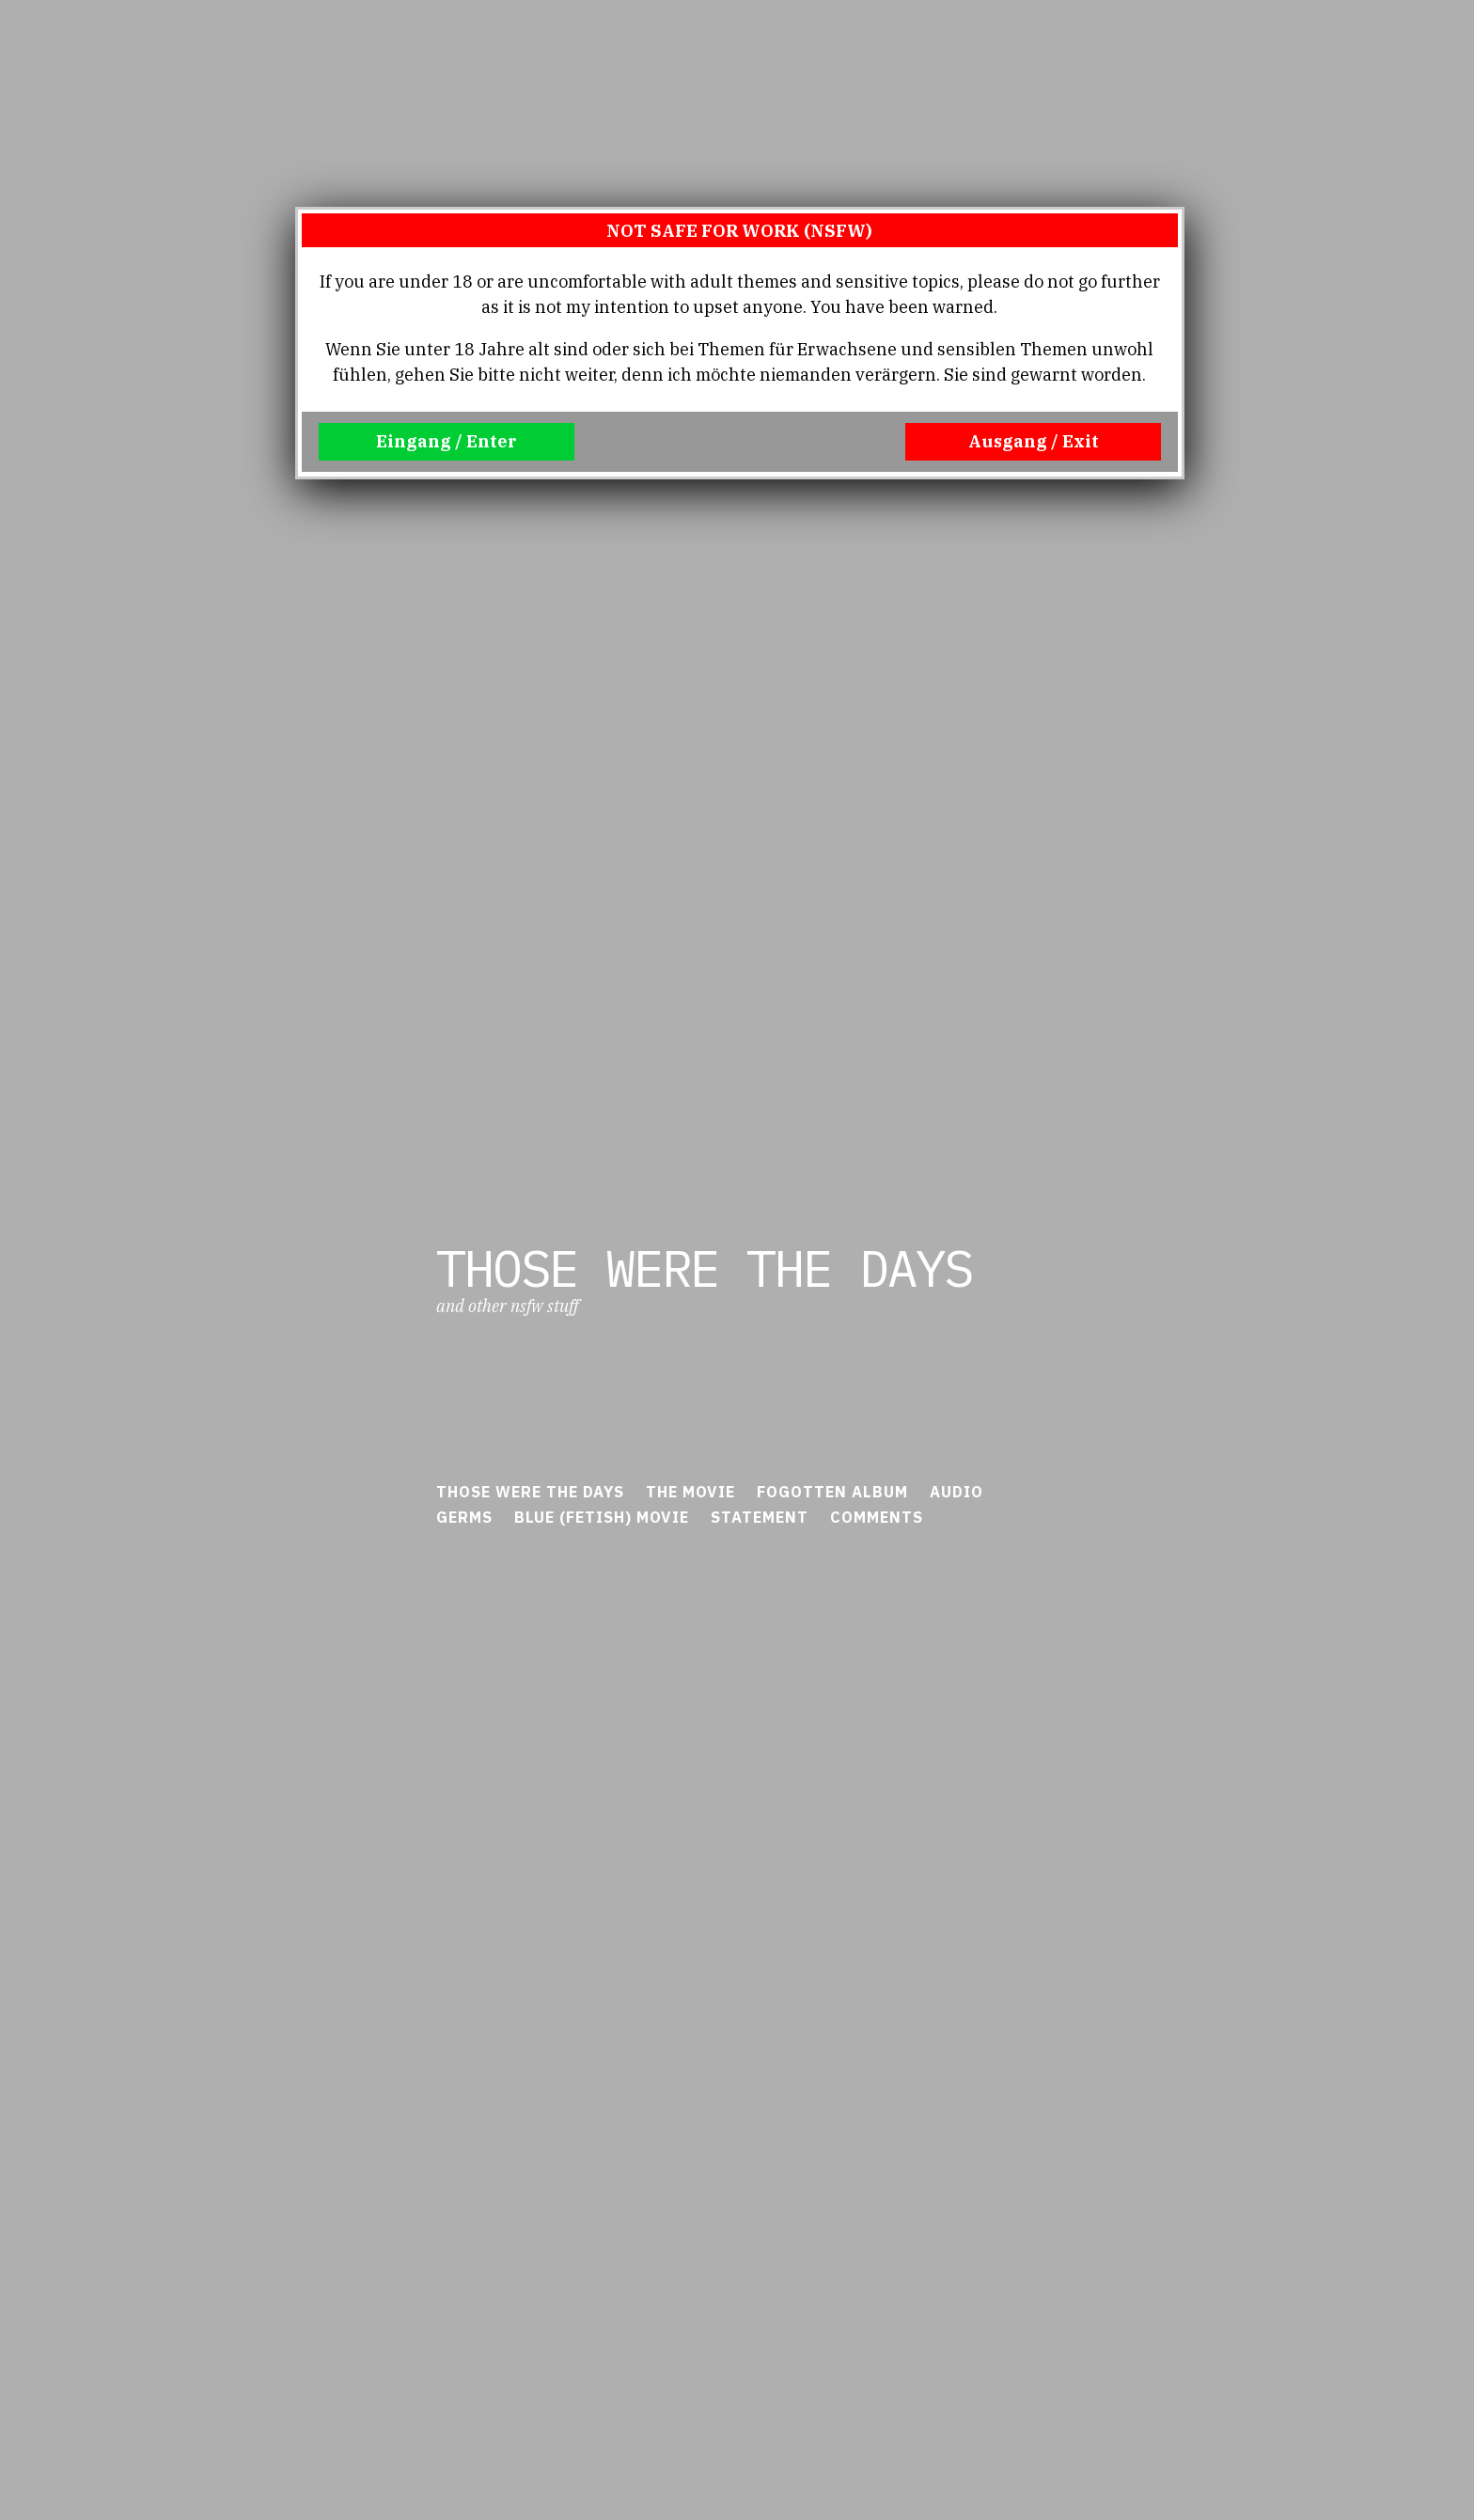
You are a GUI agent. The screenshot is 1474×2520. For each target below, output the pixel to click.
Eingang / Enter (446, 441)
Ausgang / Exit (1033, 441)
